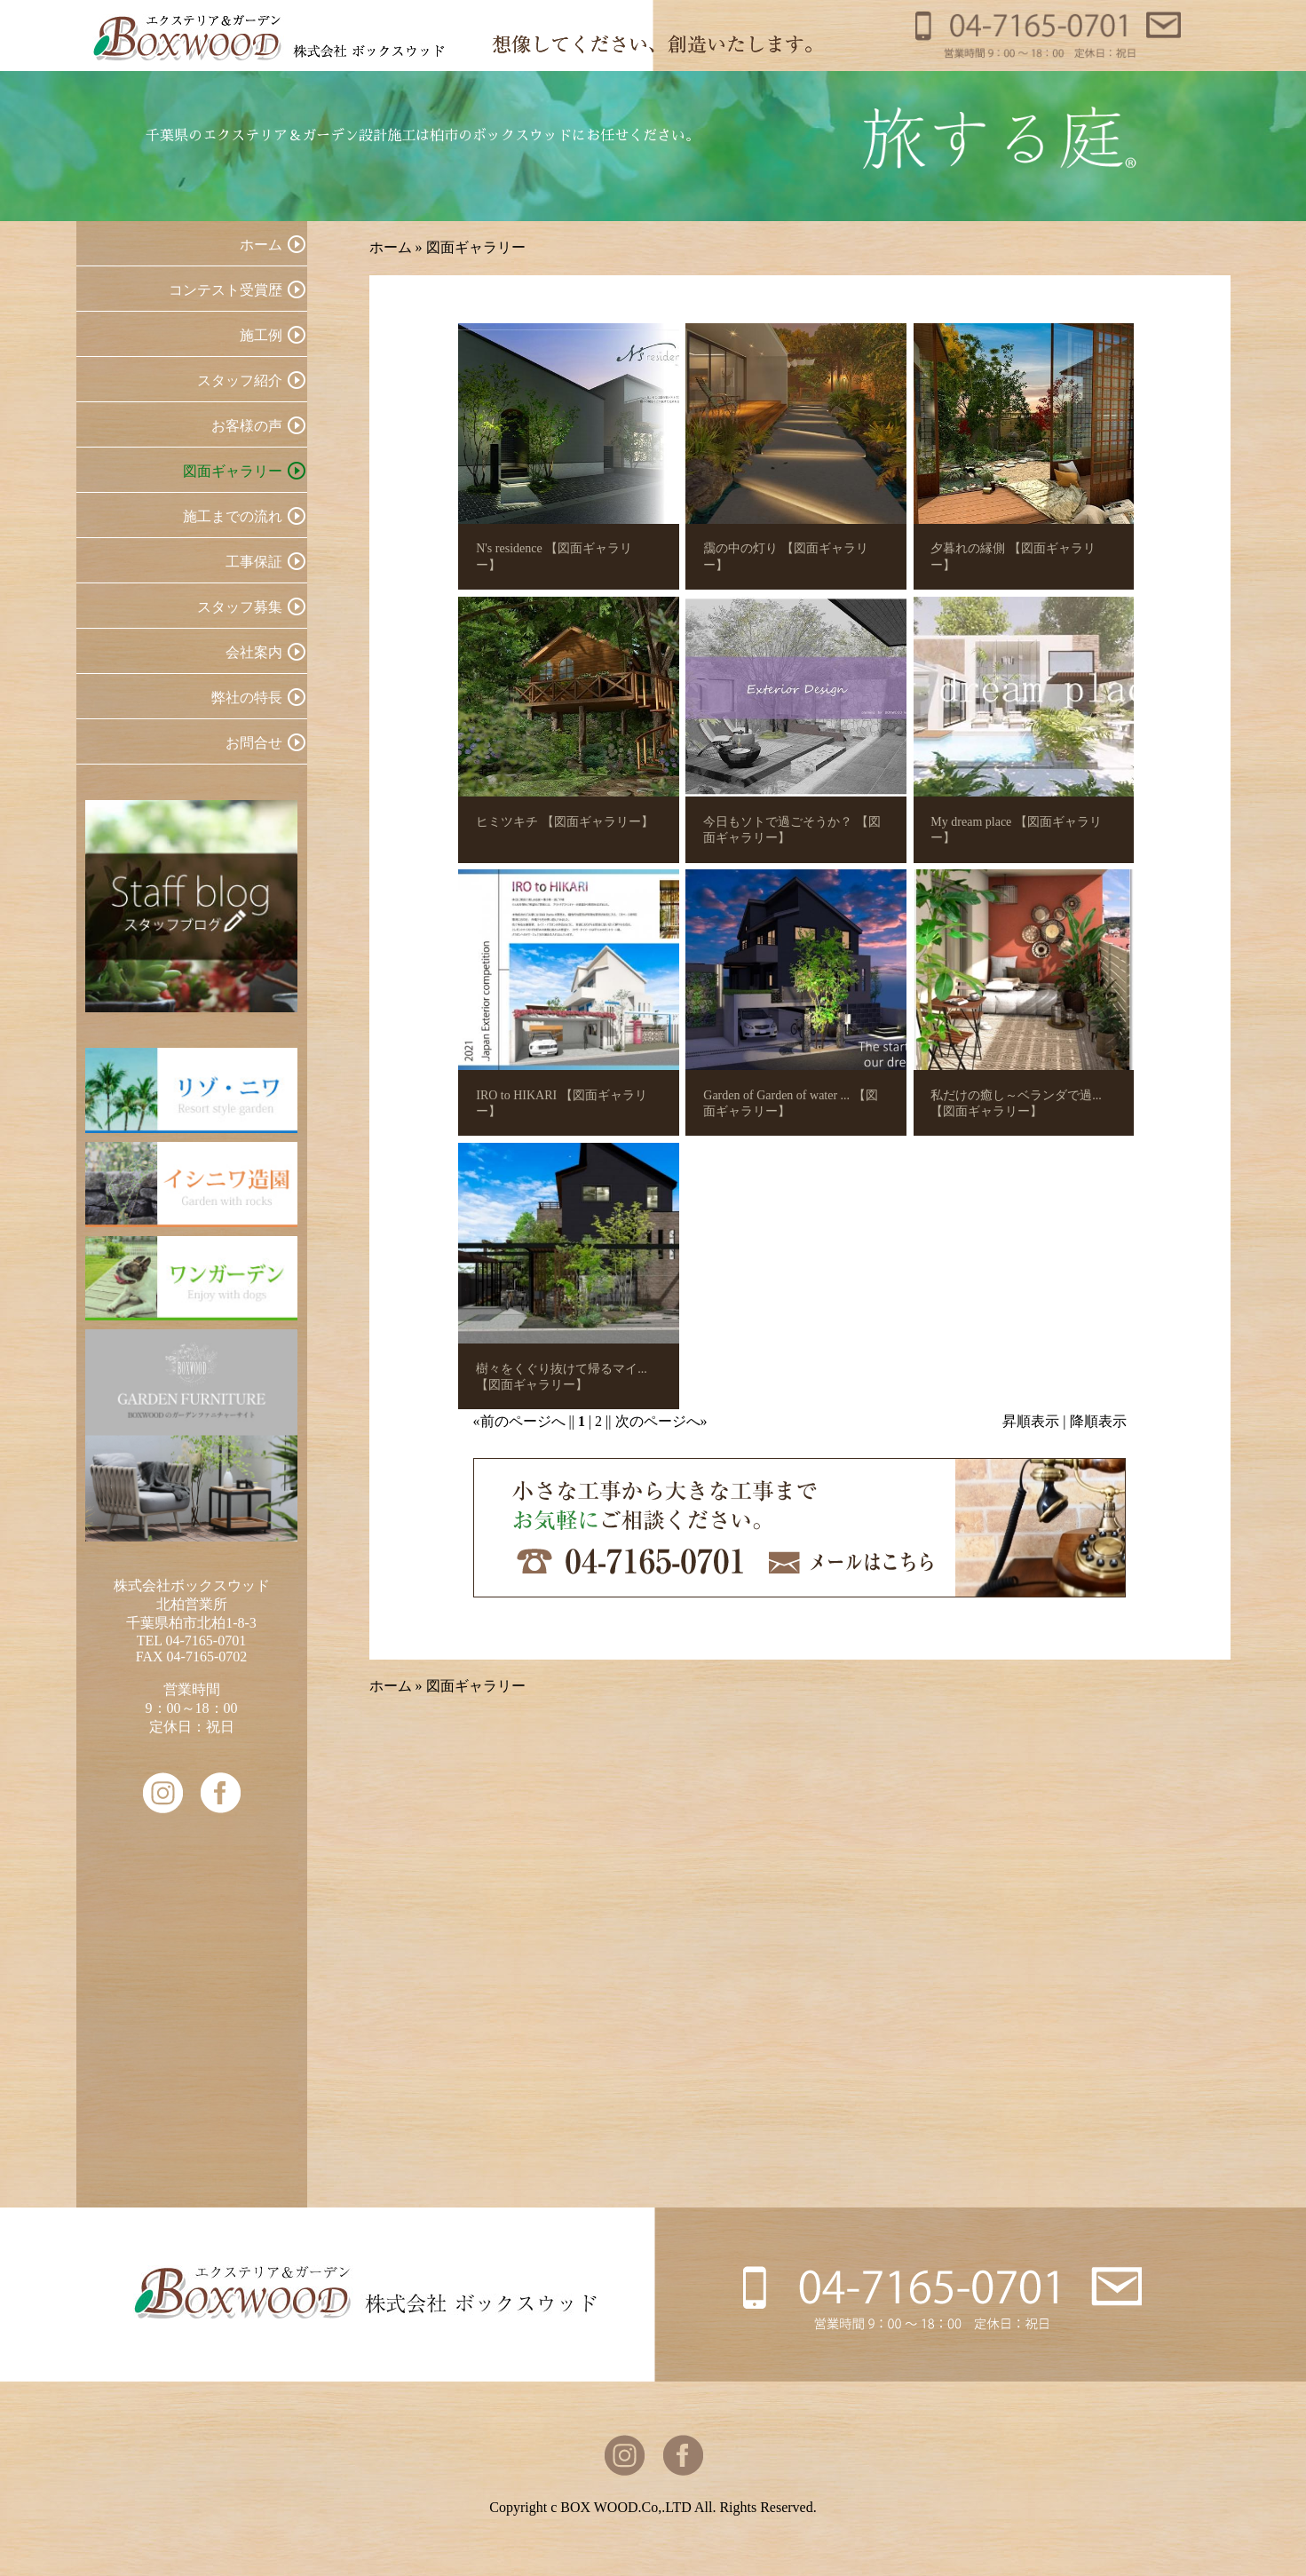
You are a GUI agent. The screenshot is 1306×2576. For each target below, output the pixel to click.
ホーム (390, 247)
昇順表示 (1030, 1421)
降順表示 (1098, 1421)
